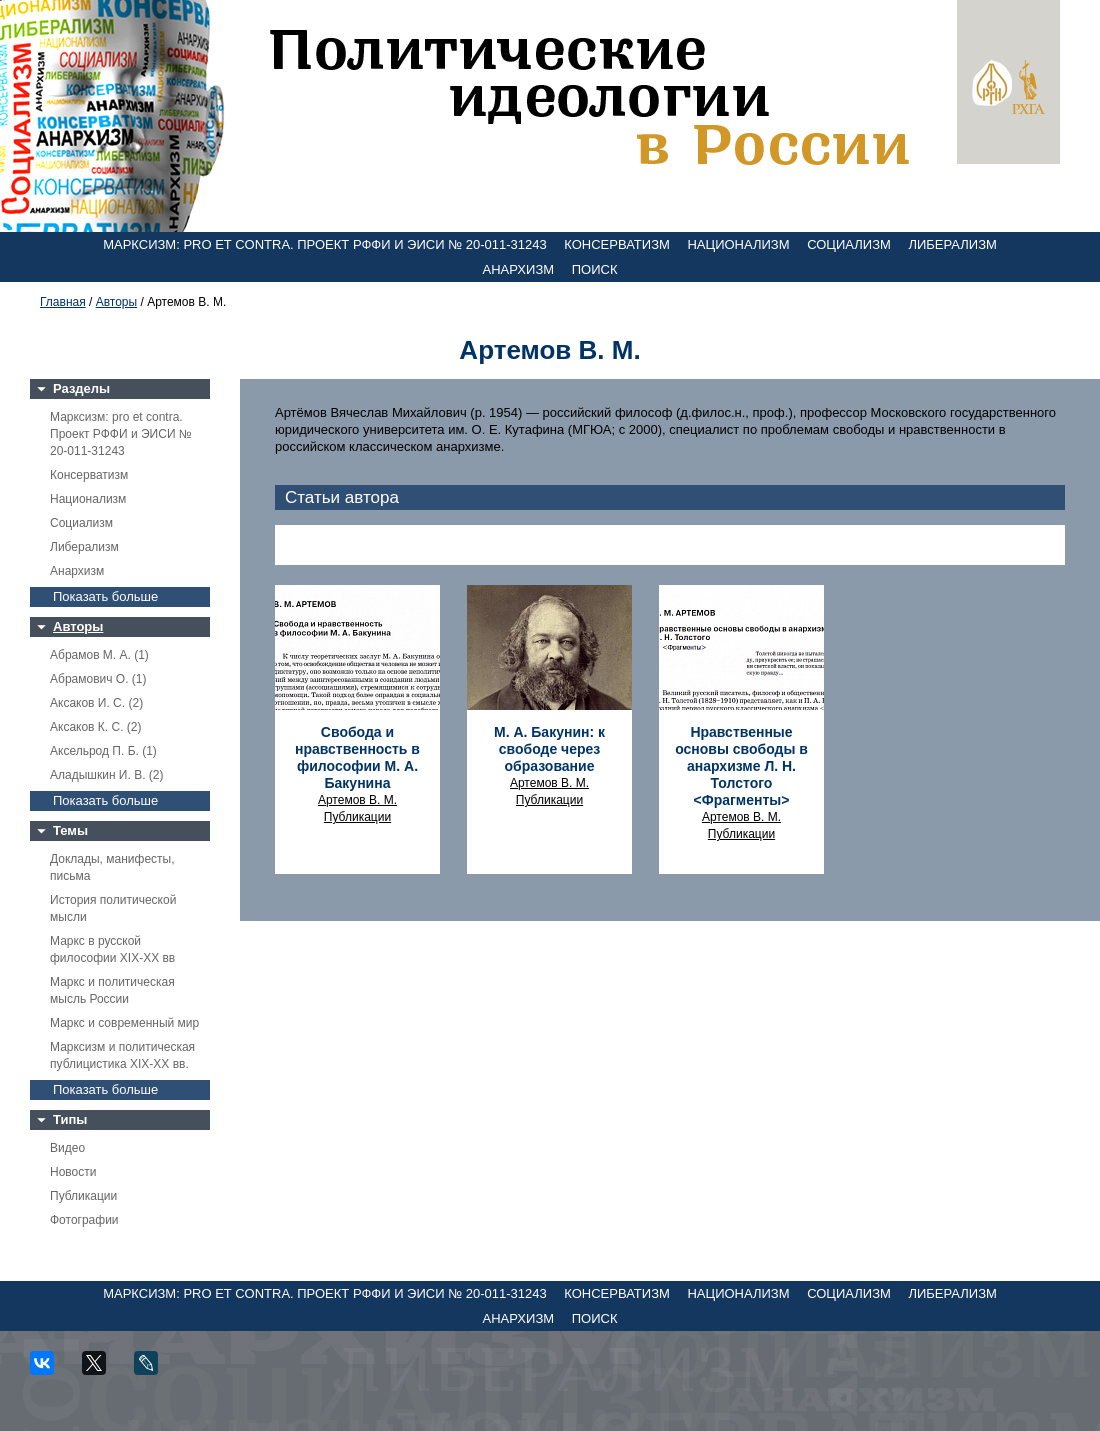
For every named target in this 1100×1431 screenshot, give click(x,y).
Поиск (595, 269)
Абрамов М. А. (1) (99, 655)
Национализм (738, 244)
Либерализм (952, 244)
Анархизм (519, 269)
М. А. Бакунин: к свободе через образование (549, 749)
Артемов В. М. (357, 800)
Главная (63, 302)
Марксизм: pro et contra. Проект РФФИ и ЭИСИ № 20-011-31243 (325, 244)
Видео (67, 1148)
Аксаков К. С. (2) (96, 727)
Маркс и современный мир (124, 1023)
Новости (73, 1172)
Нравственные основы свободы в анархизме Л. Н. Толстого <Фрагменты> (741, 766)
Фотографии (84, 1220)
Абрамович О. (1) (98, 679)
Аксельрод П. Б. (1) (103, 751)
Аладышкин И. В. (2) (106, 775)
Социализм (849, 244)
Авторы (116, 302)
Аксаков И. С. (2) (96, 703)
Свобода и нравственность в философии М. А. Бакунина (357, 757)
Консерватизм (617, 244)
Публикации (83, 1196)
